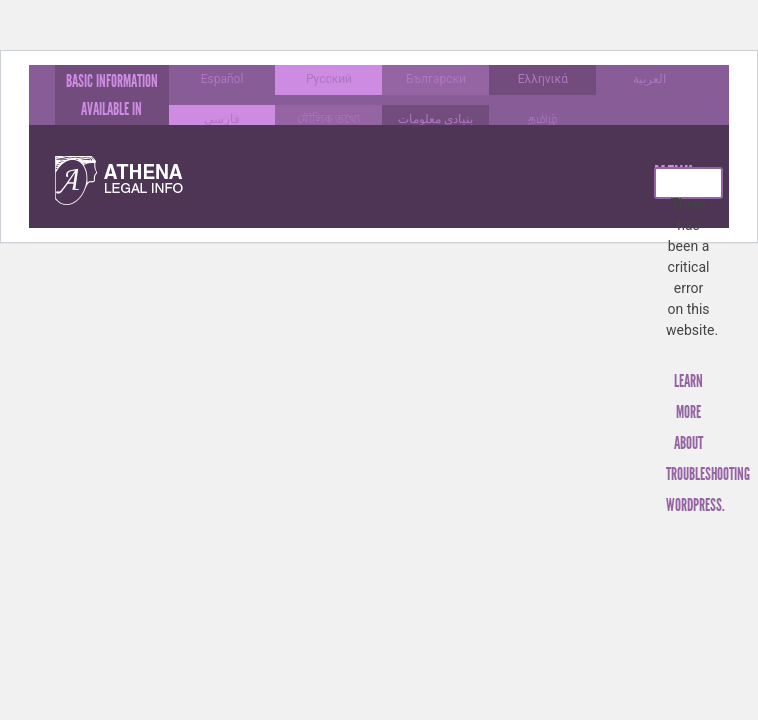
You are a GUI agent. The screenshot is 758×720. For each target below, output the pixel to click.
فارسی (222, 119)
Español (222, 79)
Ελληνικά (543, 79)
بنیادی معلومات (435, 119)
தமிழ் (543, 119)
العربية (649, 79)
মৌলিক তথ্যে (328, 119)
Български (436, 79)
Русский (329, 79)
